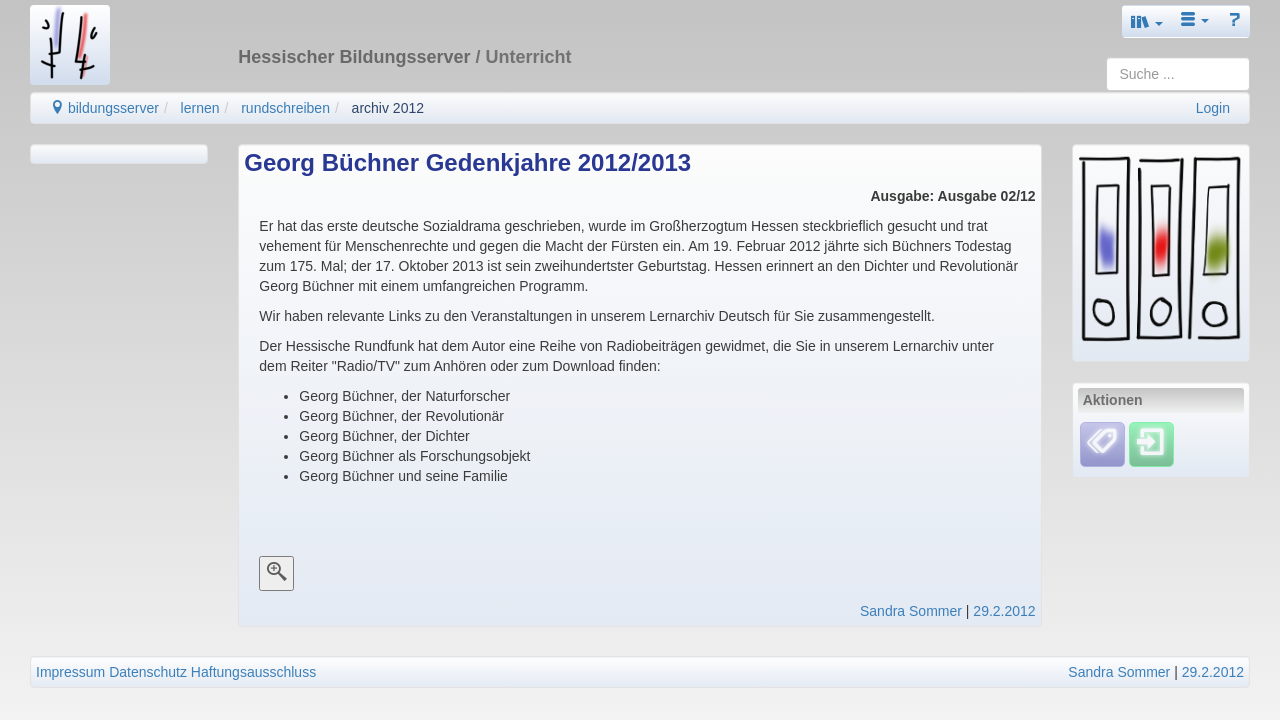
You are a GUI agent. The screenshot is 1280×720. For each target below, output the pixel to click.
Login (1213, 108)
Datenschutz (148, 672)
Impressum (70, 672)
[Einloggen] (1151, 443)
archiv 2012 (388, 108)
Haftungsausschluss (253, 672)
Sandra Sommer (911, 611)
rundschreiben (285, 108)
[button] (1147, 21)
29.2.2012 (1004, 611)
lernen (200, 108)
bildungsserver (104, 108)
